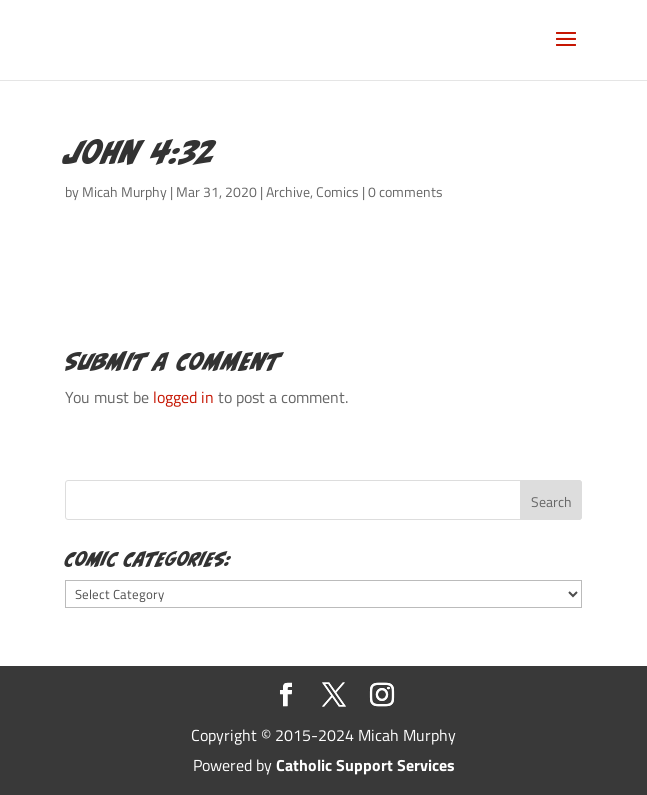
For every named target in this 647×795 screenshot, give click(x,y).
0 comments (405, 191)
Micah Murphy (124, 191)
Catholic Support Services (365, 765)
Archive (288, 191)
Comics (337, 191)
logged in (183, 397)
